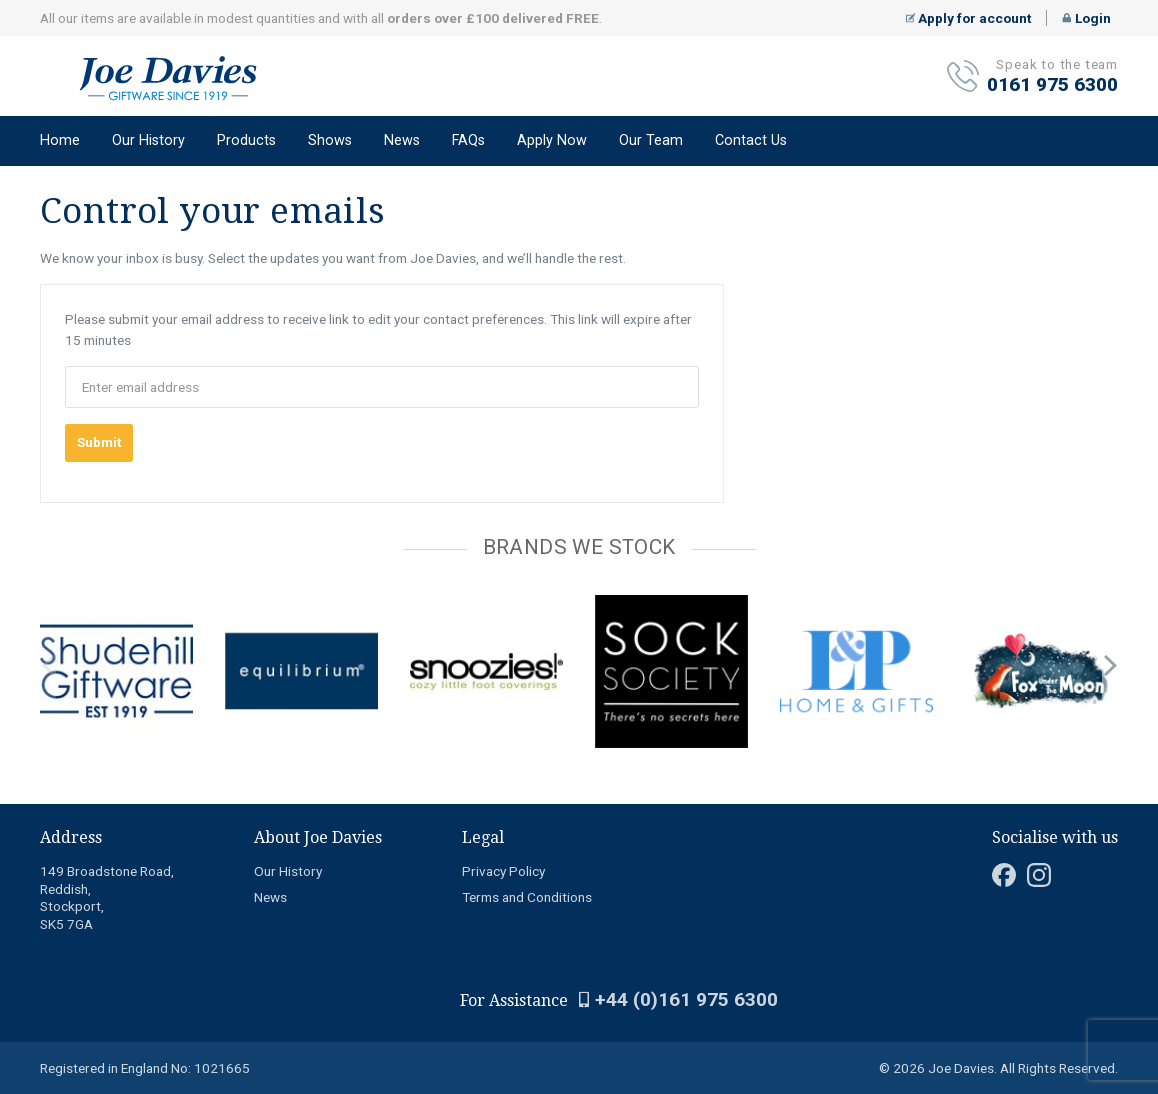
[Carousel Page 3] (70, 591)
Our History (148, 140)
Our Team (651, 140)
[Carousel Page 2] (58, 591)
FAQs (468, 140)
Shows (330, 140)
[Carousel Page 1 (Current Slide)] (46, 591)
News (402, 140)
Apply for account (969, 18)
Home (60, 140)
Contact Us (751, 140)
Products (246, 140)
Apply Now (552, 140)
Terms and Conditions (527, 897)
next (1110, 666)
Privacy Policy (503, 871)
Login (1086, 18)
